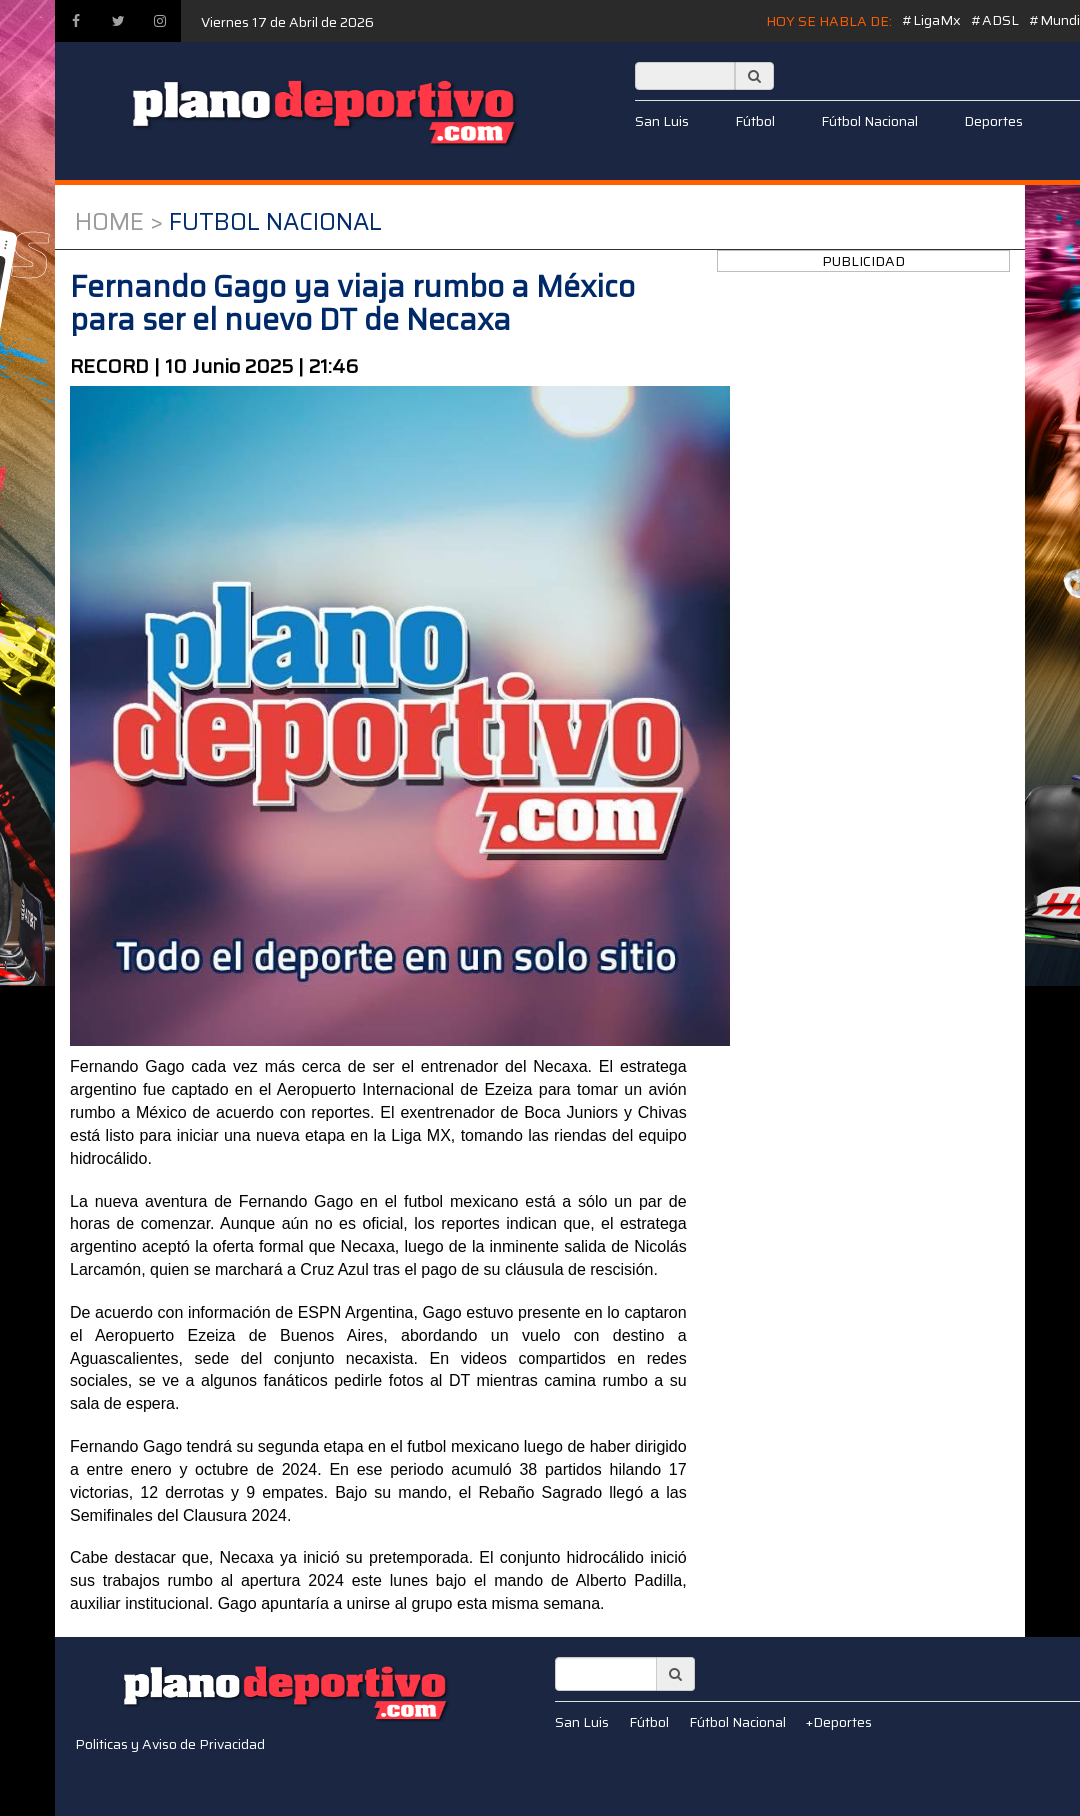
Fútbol (755, 121)
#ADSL (995, 20)
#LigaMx (931, 20)
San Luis (662, 121)
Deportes (993, 121)
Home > (119, 222)
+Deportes (839, 1722)
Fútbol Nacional (869, 121)
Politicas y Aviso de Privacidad (170, 1744)
